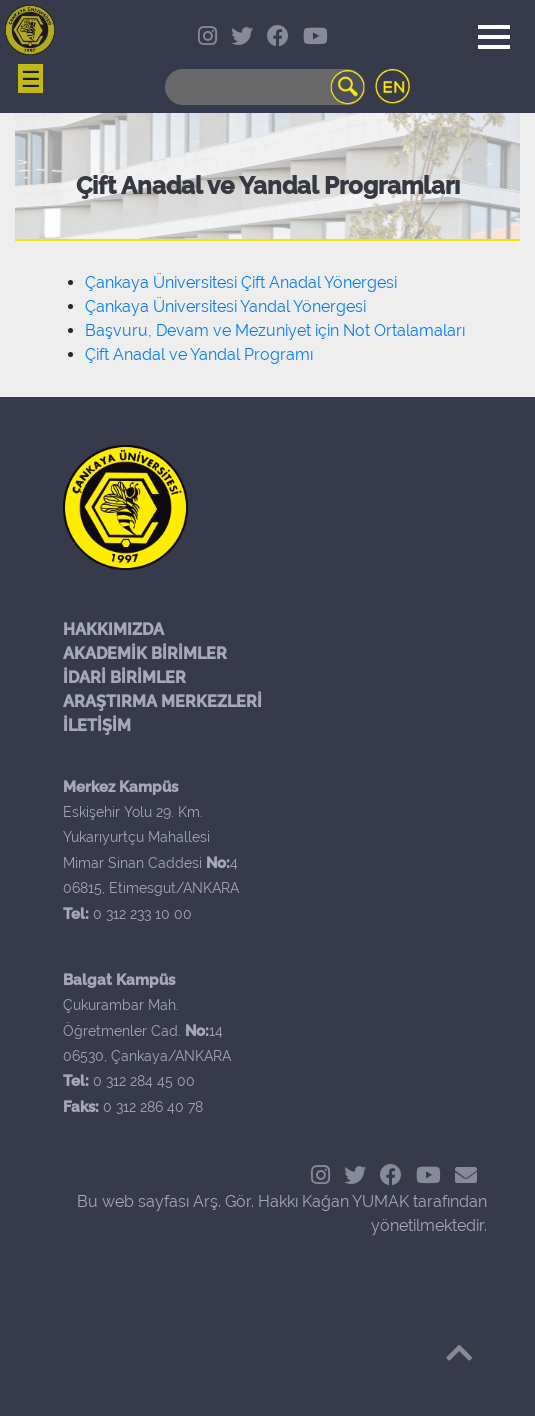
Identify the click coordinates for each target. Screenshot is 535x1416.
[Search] (265, 87)
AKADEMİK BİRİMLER (145, 653)
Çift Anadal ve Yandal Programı (199, 354)
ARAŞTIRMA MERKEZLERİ (162, 701)
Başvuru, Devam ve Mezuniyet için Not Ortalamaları (275, 330)
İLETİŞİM (97, 725)
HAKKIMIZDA (113, 629)
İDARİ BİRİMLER (124, 677)
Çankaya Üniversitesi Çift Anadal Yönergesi (241, 282)
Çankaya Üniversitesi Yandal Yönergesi (225, 306)
